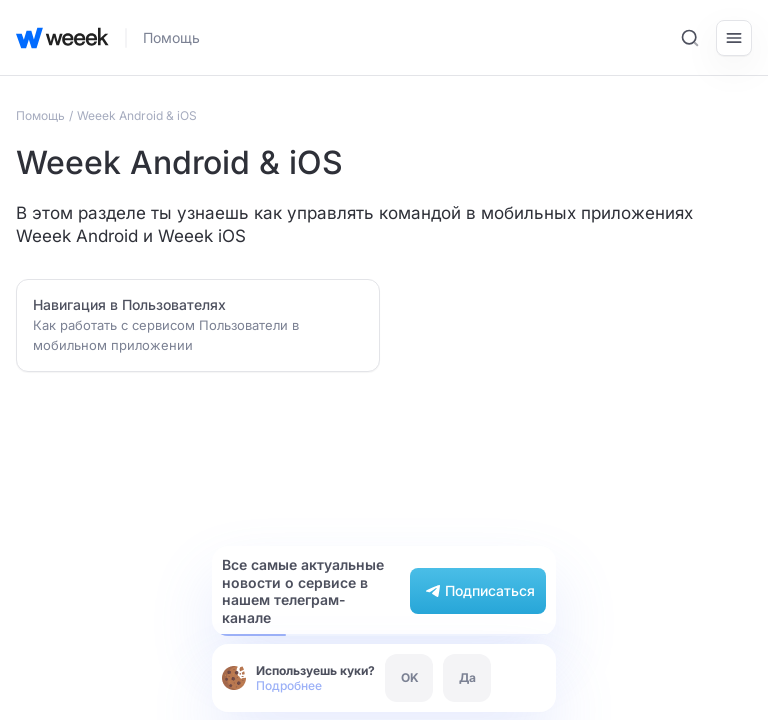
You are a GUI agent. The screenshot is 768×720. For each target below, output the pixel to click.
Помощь (171, 37)
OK (410, 677)
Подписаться (478, 591)
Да (467, 677)
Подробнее (289, 685)
